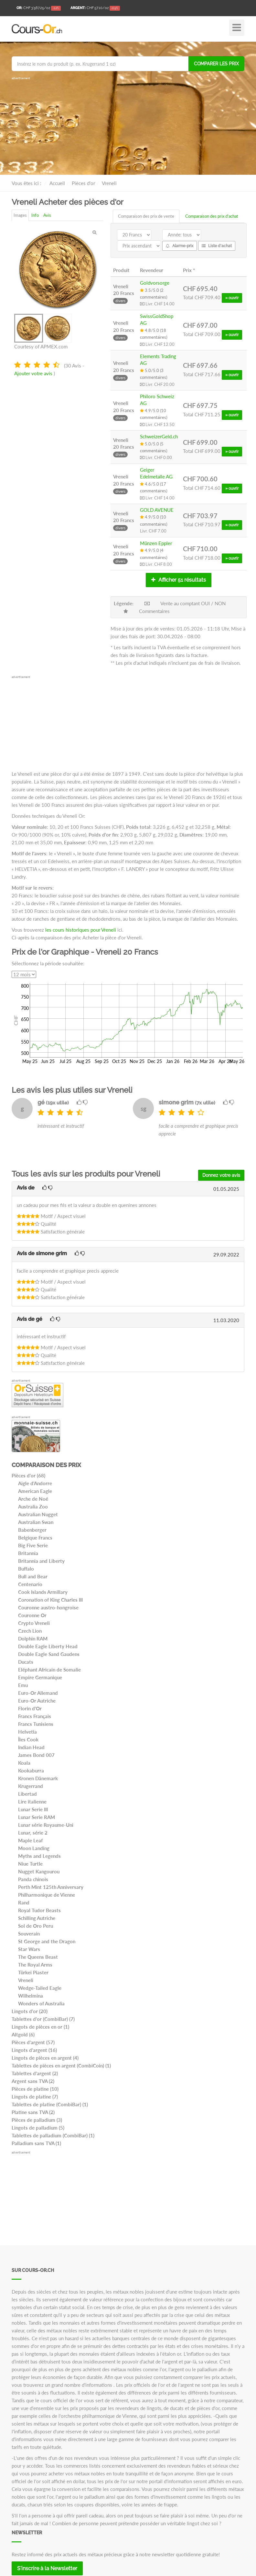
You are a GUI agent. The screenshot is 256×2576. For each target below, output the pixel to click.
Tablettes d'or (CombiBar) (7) (43, 2019)
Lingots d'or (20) (30, 2011)
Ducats (25, 1662)
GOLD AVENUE (157, 510)
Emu (23, 1685)
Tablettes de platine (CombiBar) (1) (50, 2104)
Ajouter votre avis (33, 373)
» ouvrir (232, 298)
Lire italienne (32, 1801)
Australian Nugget (38, 1514)
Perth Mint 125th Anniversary (50, 1887)
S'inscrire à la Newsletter (47, 2568)
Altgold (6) (23, 2034)
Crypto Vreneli (34, 1623)
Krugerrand (30, 1786)
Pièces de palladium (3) (37, 2120)
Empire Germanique (40, 1677)
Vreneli (25, 1980)
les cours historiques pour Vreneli (80, 930)
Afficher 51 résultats (178, 580)
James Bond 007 (36, 1755)
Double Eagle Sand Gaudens (49, 1654)
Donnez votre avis (221, 1175)
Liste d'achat (217, 246)
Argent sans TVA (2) (33, 2081)
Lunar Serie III (33, 1809)
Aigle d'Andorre (35, 1483)
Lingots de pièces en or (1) (40, 2027)
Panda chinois (33, 1879)
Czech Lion (30, 1631)
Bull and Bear (33, 1576)
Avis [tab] (47, 215)
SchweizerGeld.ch (159, 436)
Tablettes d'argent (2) (35, 2073)
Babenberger (32, 1530)
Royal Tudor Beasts (39, 1910)
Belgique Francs (35, 1537)
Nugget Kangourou (38, 1871)
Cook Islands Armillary (43, 1592)
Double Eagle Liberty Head (48, 1646)
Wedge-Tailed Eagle (39, 1988)
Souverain (29, 1933)
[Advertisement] (128, 126)
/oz (38, 8)
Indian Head (31, 1747)
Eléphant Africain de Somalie (49, 1669)
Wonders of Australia (41, 2003)
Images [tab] (20, 215)
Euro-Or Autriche (37, 1701)
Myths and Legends (39, 1856)
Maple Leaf (30, 1840)
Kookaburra (31, 1770)
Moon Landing (33, 1848)
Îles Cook (28, 1739)
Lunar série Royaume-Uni (45, 1825)
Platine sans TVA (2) (33, 2112)
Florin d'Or (30, 1708)
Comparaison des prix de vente (146, 216)
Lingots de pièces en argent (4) (45, 2058)
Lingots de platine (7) (35, 2096)
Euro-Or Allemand (38, 1693)
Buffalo (26, 1569)
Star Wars (29, 1949)
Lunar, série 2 (33, 1833)
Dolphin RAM (33, 1638)
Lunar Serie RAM (36, 1817)
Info (35, 215)
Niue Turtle (30, 1864)
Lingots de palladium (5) (38, 2128)
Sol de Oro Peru (35, 1926)
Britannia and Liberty (41, 1561)
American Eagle (35, 1491)
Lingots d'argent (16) (34, 2050)
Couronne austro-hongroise (48, 1607)
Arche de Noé (33, 1499)
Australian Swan (35, 1522)
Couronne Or (32, 1615)
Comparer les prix (216, 63)
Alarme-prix (179, 246)
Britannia (28, 1553)
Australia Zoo (33, 1506)
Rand (23, 1902)
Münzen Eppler (156, 543)
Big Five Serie (33, 1545)
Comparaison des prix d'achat (211, 216)
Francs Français (34, 1716)
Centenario (30, 1584)
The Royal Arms (35, 1965)
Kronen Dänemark (38, 1778)
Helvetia (27, 1732)
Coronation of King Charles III (50, 1600)
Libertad (27, 1794)
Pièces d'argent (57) (33, 2042)
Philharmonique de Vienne (46, 1895)
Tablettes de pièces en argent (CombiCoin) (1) (61, 2065)
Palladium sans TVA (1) (36, 2143)
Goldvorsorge (154, 283)
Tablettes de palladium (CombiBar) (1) (53, 2135)
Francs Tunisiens (35, 1724)
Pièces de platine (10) (35, 2089)
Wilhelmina (30, 1996)
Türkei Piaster (33, 1972)
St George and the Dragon (46, 1941)
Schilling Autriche (36, 1918)
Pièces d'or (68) (28, 1475)
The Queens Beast (38, 1957)
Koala (24, 1763)
